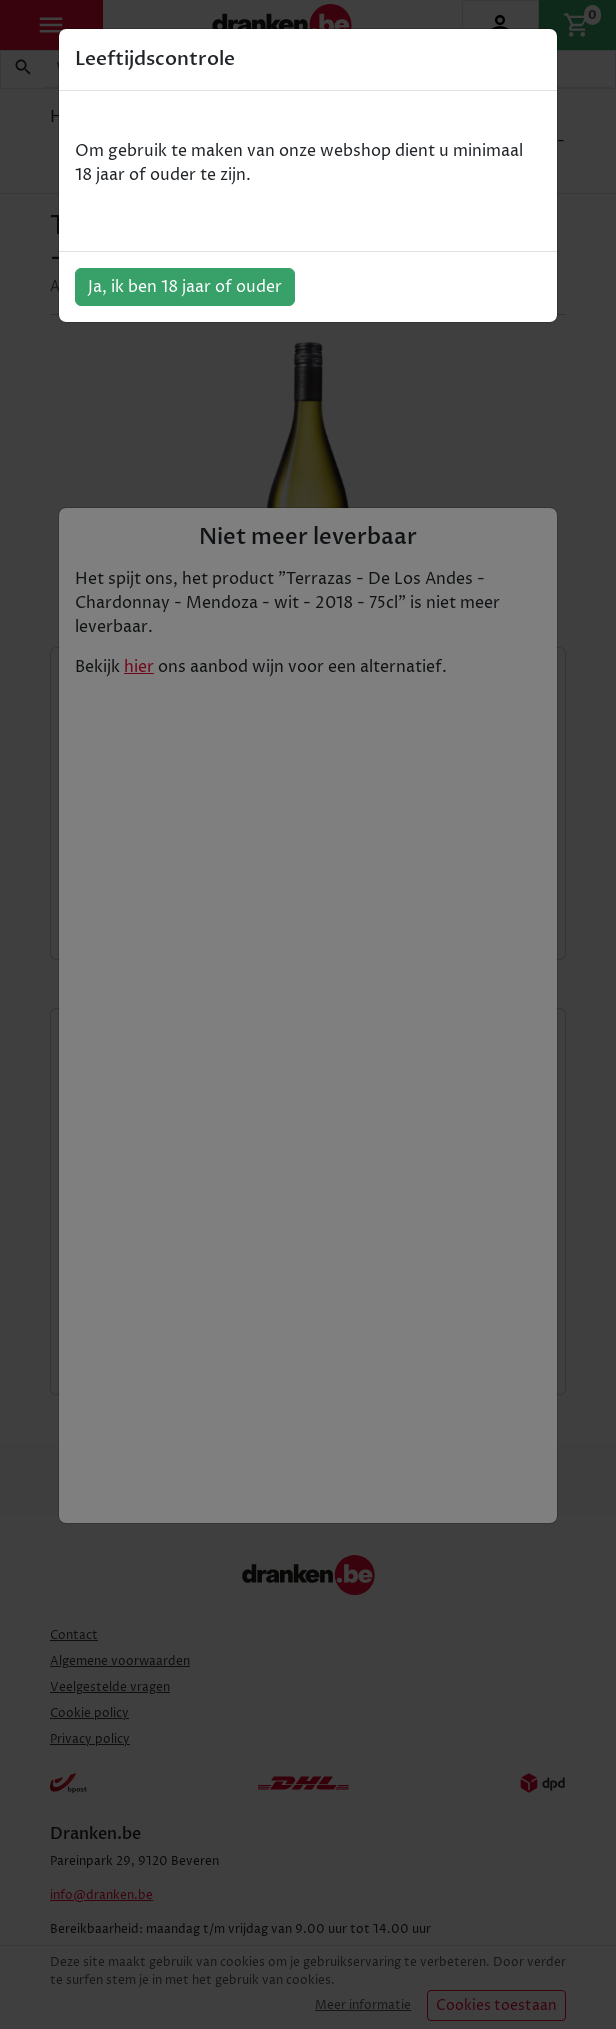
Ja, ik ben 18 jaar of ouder (185, 287)
